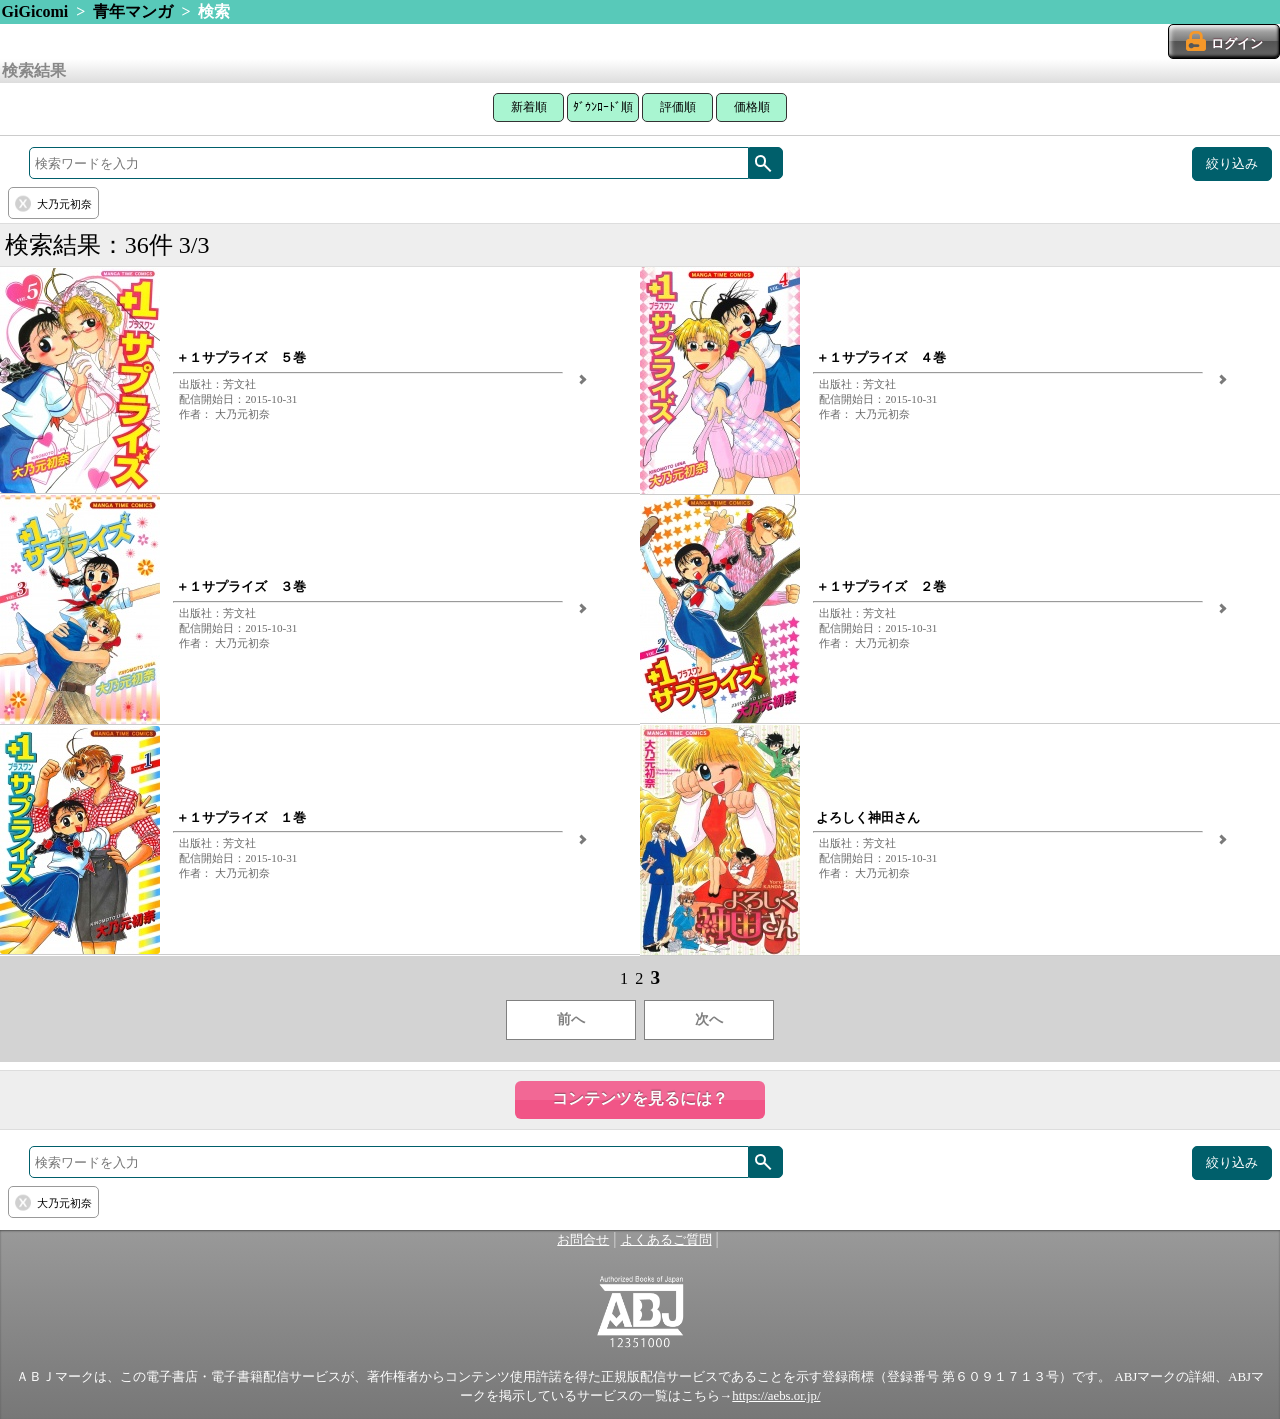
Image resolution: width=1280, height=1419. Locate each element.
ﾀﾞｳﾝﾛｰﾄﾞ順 (603, 107)
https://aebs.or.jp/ (776, 1396)
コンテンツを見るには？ (640, 1098)
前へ (571, 1019)
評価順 (678, 107)
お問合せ (583, 1240)
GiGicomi (35, 11)
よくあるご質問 (666, 1240)
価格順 (752, 107)
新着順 (529, 107)
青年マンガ (133, 11)
